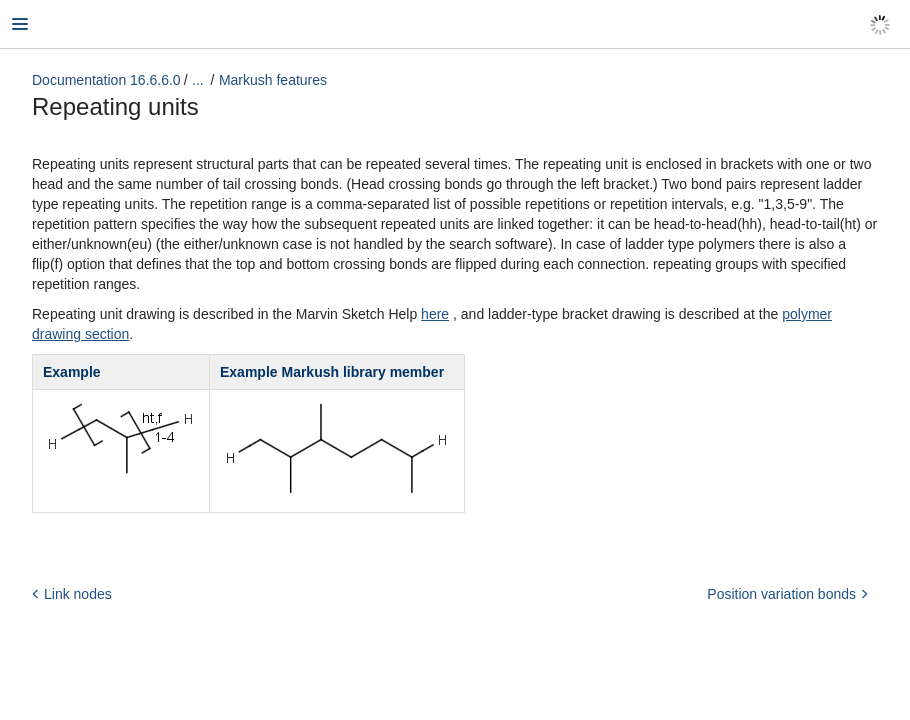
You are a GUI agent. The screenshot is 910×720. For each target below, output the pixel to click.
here (435, 314)
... (198, 80)
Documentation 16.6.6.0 (106, 80)
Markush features (273, 80)
